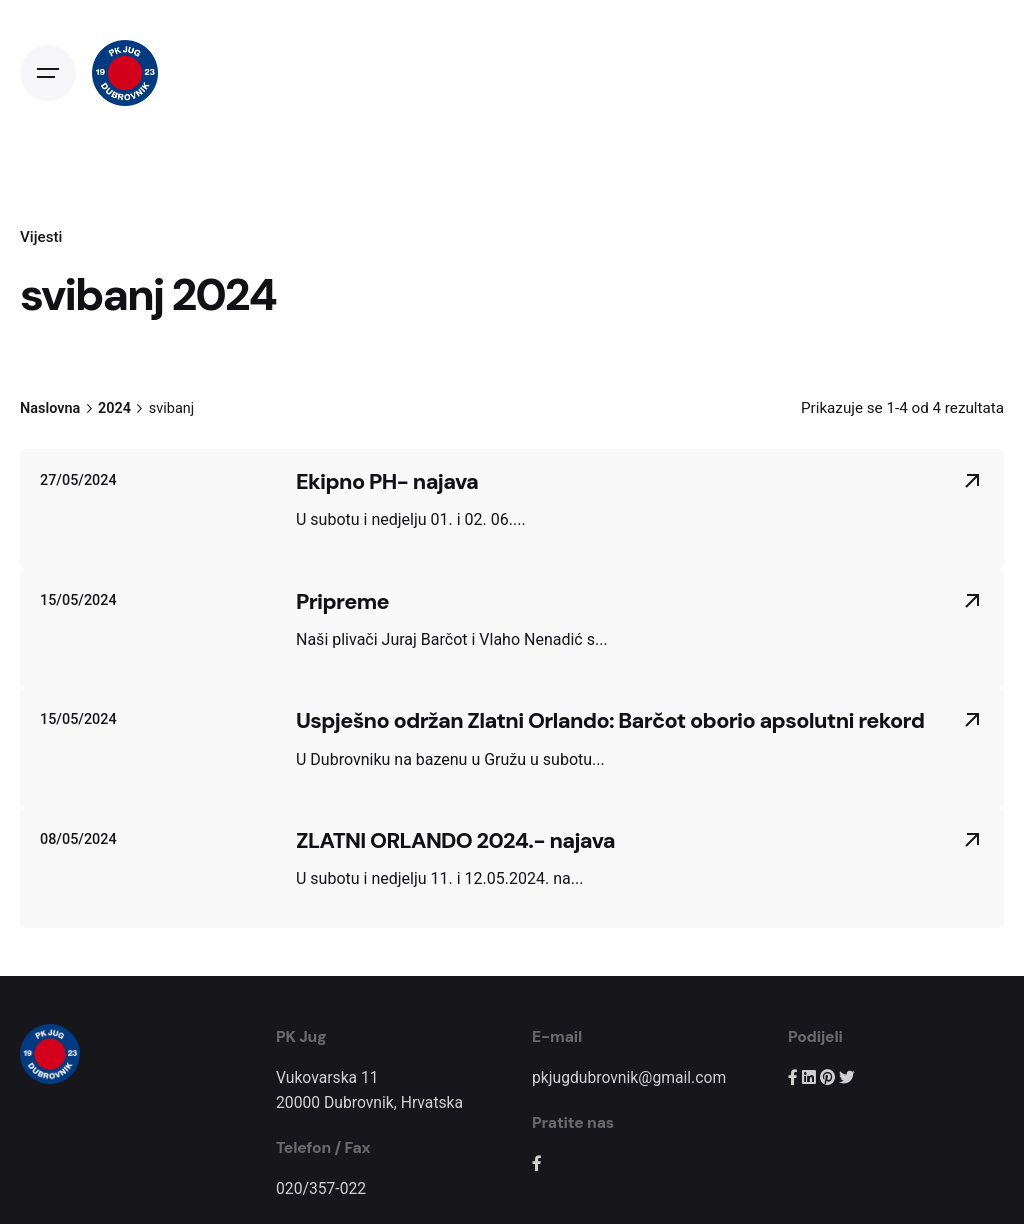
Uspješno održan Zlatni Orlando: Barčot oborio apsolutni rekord (610, 720)
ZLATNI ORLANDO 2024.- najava (455, 840)
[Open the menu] (48, 73)
